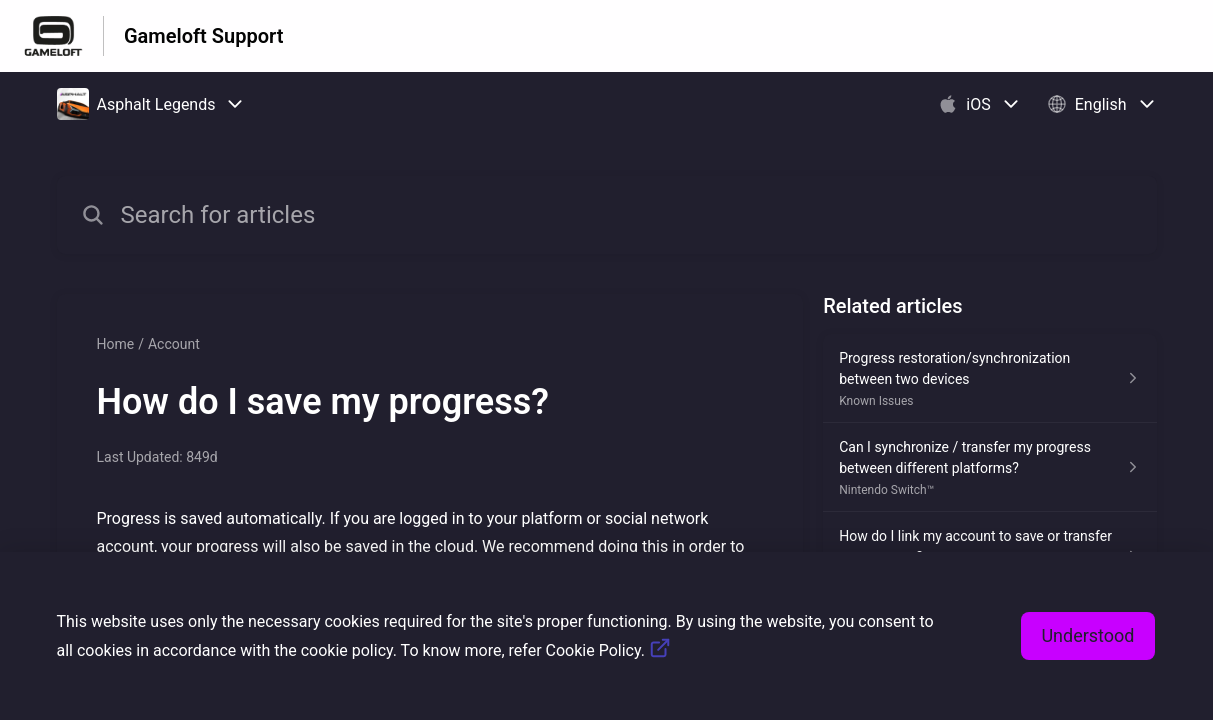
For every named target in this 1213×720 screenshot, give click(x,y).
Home (116, 344)
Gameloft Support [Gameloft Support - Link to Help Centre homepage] (203, 36)
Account (174, 344)
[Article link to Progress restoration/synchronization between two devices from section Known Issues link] (989, 378)
